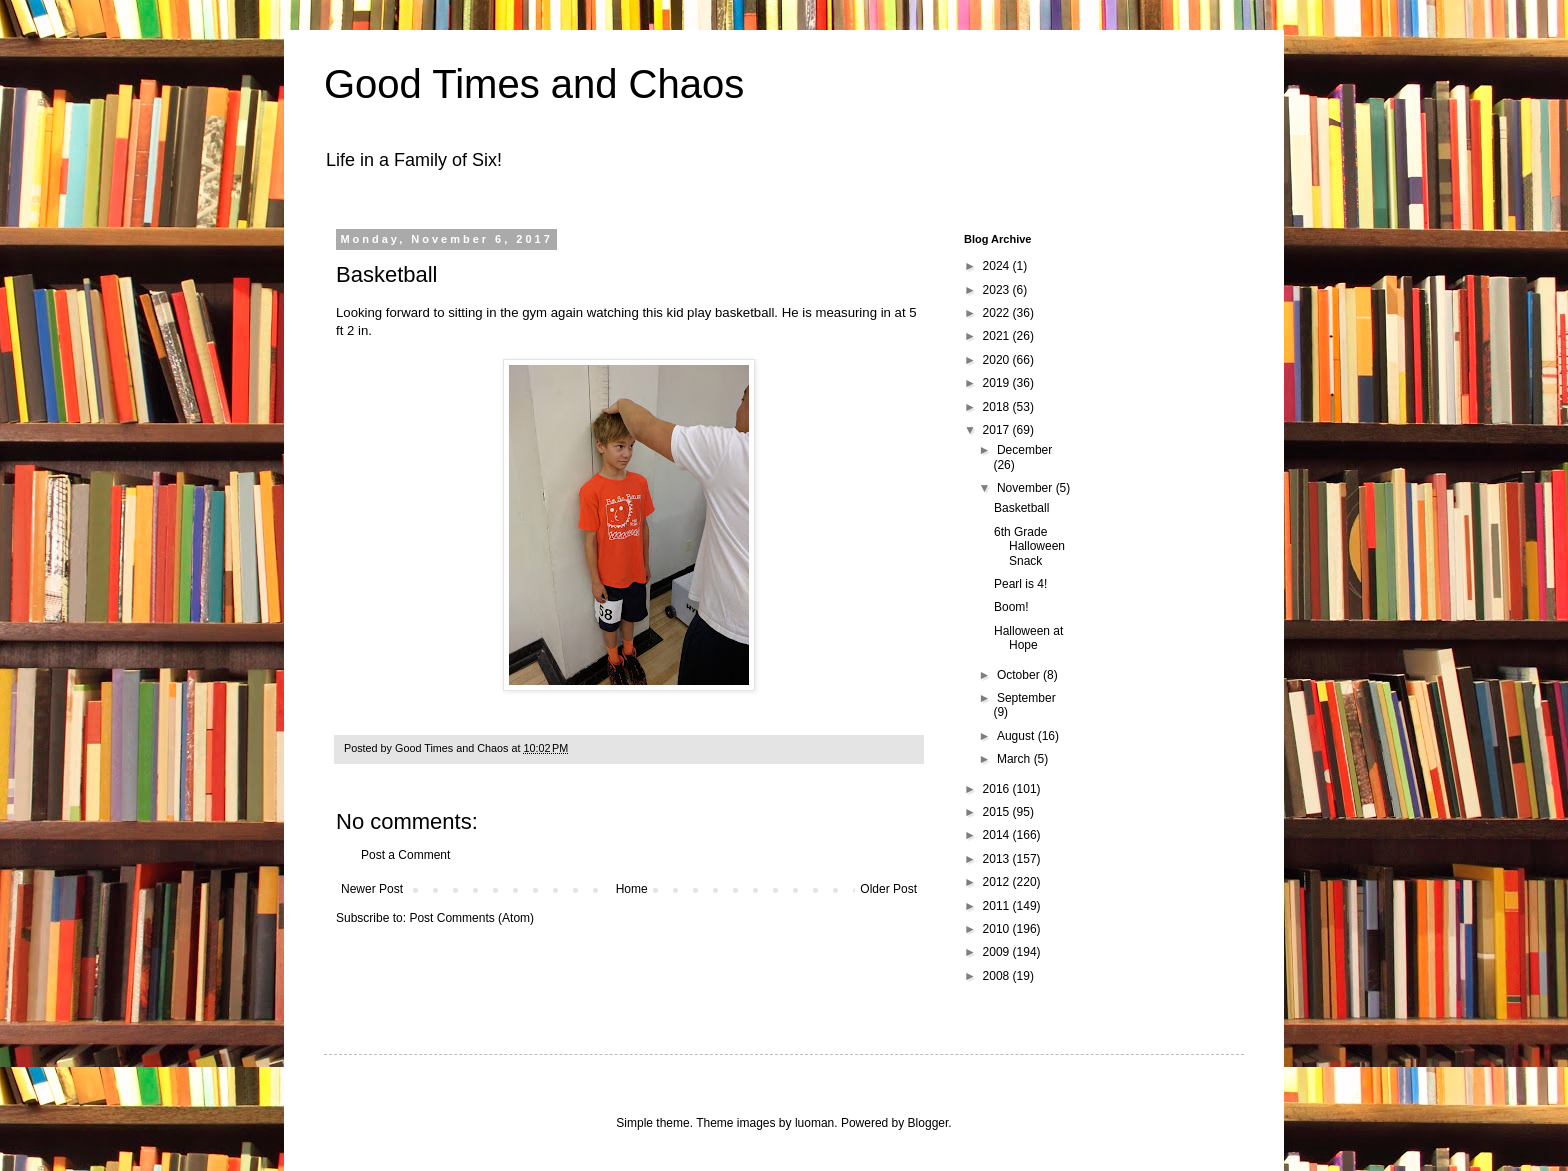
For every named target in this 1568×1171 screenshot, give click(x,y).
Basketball (1021, 508)
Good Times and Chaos (534, 84)
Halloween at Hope (1028, 638)
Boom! (1011, 607)
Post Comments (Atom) (471, 918)
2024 (998, 266)
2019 (998, 383)
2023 (998, 290)
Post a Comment (405, 855)
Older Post (888, 889)
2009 (998, 952)
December (1024, 450)
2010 (998, 929)
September (1026, 698)
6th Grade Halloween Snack (1029, 546)
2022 (998, 313)
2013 (998, 859)
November (1026, 488)
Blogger (928, 1123)
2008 (998, 976)
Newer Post (372, 889)
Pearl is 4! (1020, 584)
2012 (998, 882)
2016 (998, 789)
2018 (998, 407)
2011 (998, 906)
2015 (998, 812)
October (1020, 675)
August (1017, 736)
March (1015, 759)
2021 (998, 336)
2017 (998, 430)
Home (632, 889)
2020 (998, 360)
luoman (814, 1123)
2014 (998, 835)
